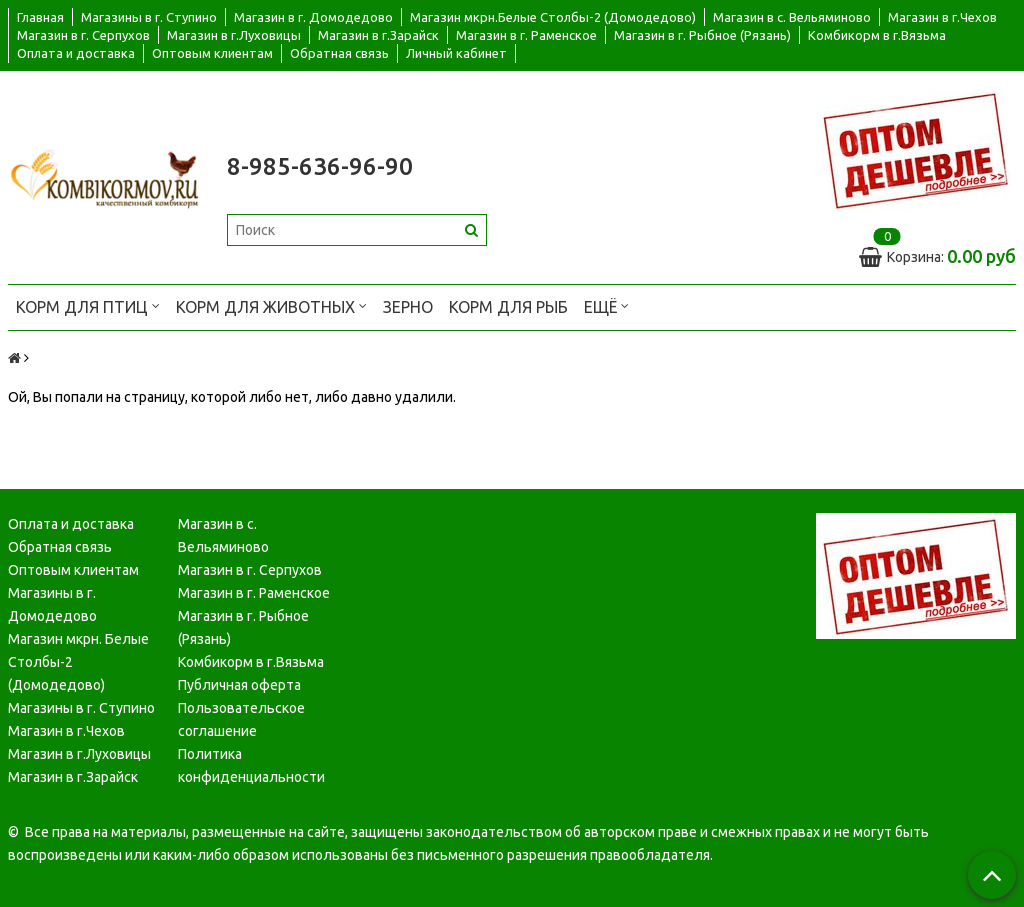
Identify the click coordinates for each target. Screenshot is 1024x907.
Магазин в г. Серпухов (83, 35)
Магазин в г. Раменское (526, 35)
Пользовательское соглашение (241, 719)
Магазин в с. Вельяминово (792, 17)
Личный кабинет (456, 53)
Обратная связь (339, 53)
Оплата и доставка (76, 53)
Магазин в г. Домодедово (313, 17)
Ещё (606, 305)
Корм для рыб (508, 307)
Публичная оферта (239, 685)
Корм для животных (271, 305)
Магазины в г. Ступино (149, 17)
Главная (40, 17)
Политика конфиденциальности (251, 765)
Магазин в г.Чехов (942, 17)
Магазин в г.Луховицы (234, 35)
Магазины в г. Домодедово (52, 604)
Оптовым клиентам (212, 53)
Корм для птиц (88, 305)
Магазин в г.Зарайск (378, 35)
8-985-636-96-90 (320, 166)
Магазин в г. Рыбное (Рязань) (702, 35)
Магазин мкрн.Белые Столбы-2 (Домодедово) (553, 17)
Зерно (408, 307)
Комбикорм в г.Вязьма (877, 35)
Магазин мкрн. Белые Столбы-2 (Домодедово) (78, 662)
